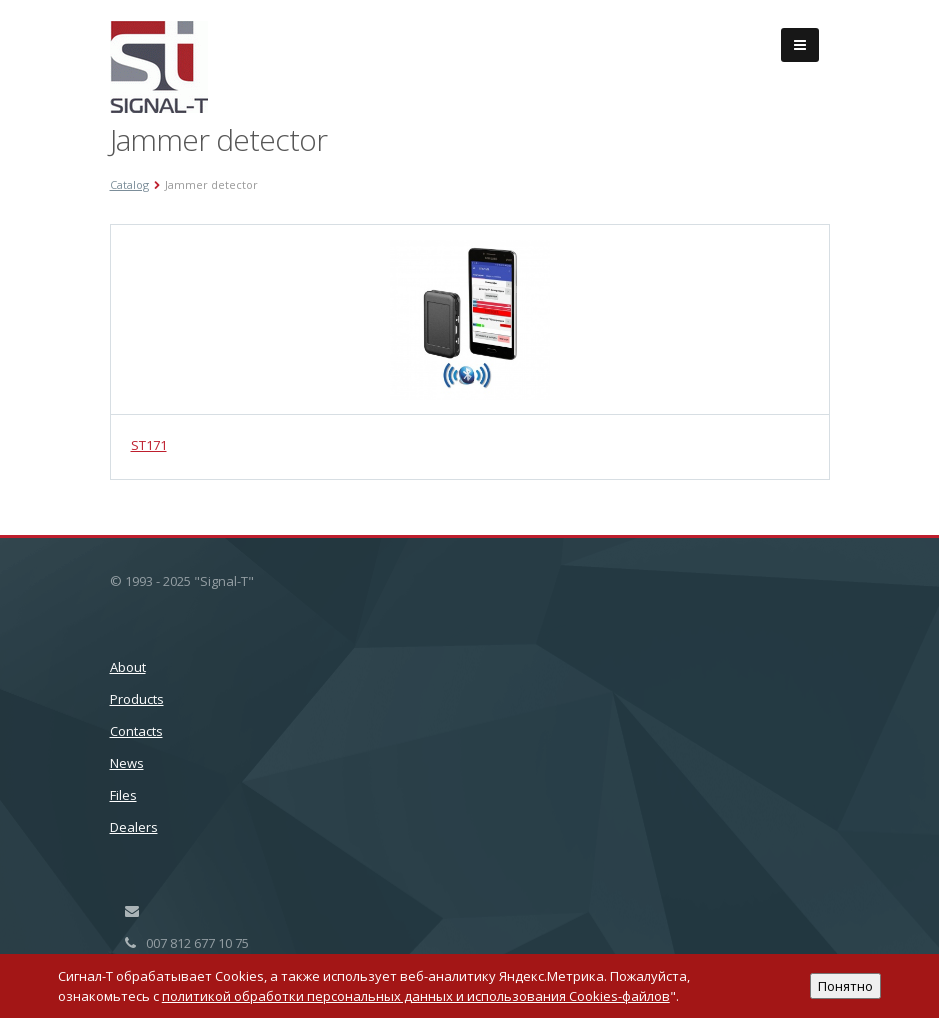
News (127, 763)
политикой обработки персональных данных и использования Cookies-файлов (416, 996)
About (128, 667)
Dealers (134, 827)
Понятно (845, 986)
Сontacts (136, 731)
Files (123, 795)
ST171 (149, 445)
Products (137, 699)
